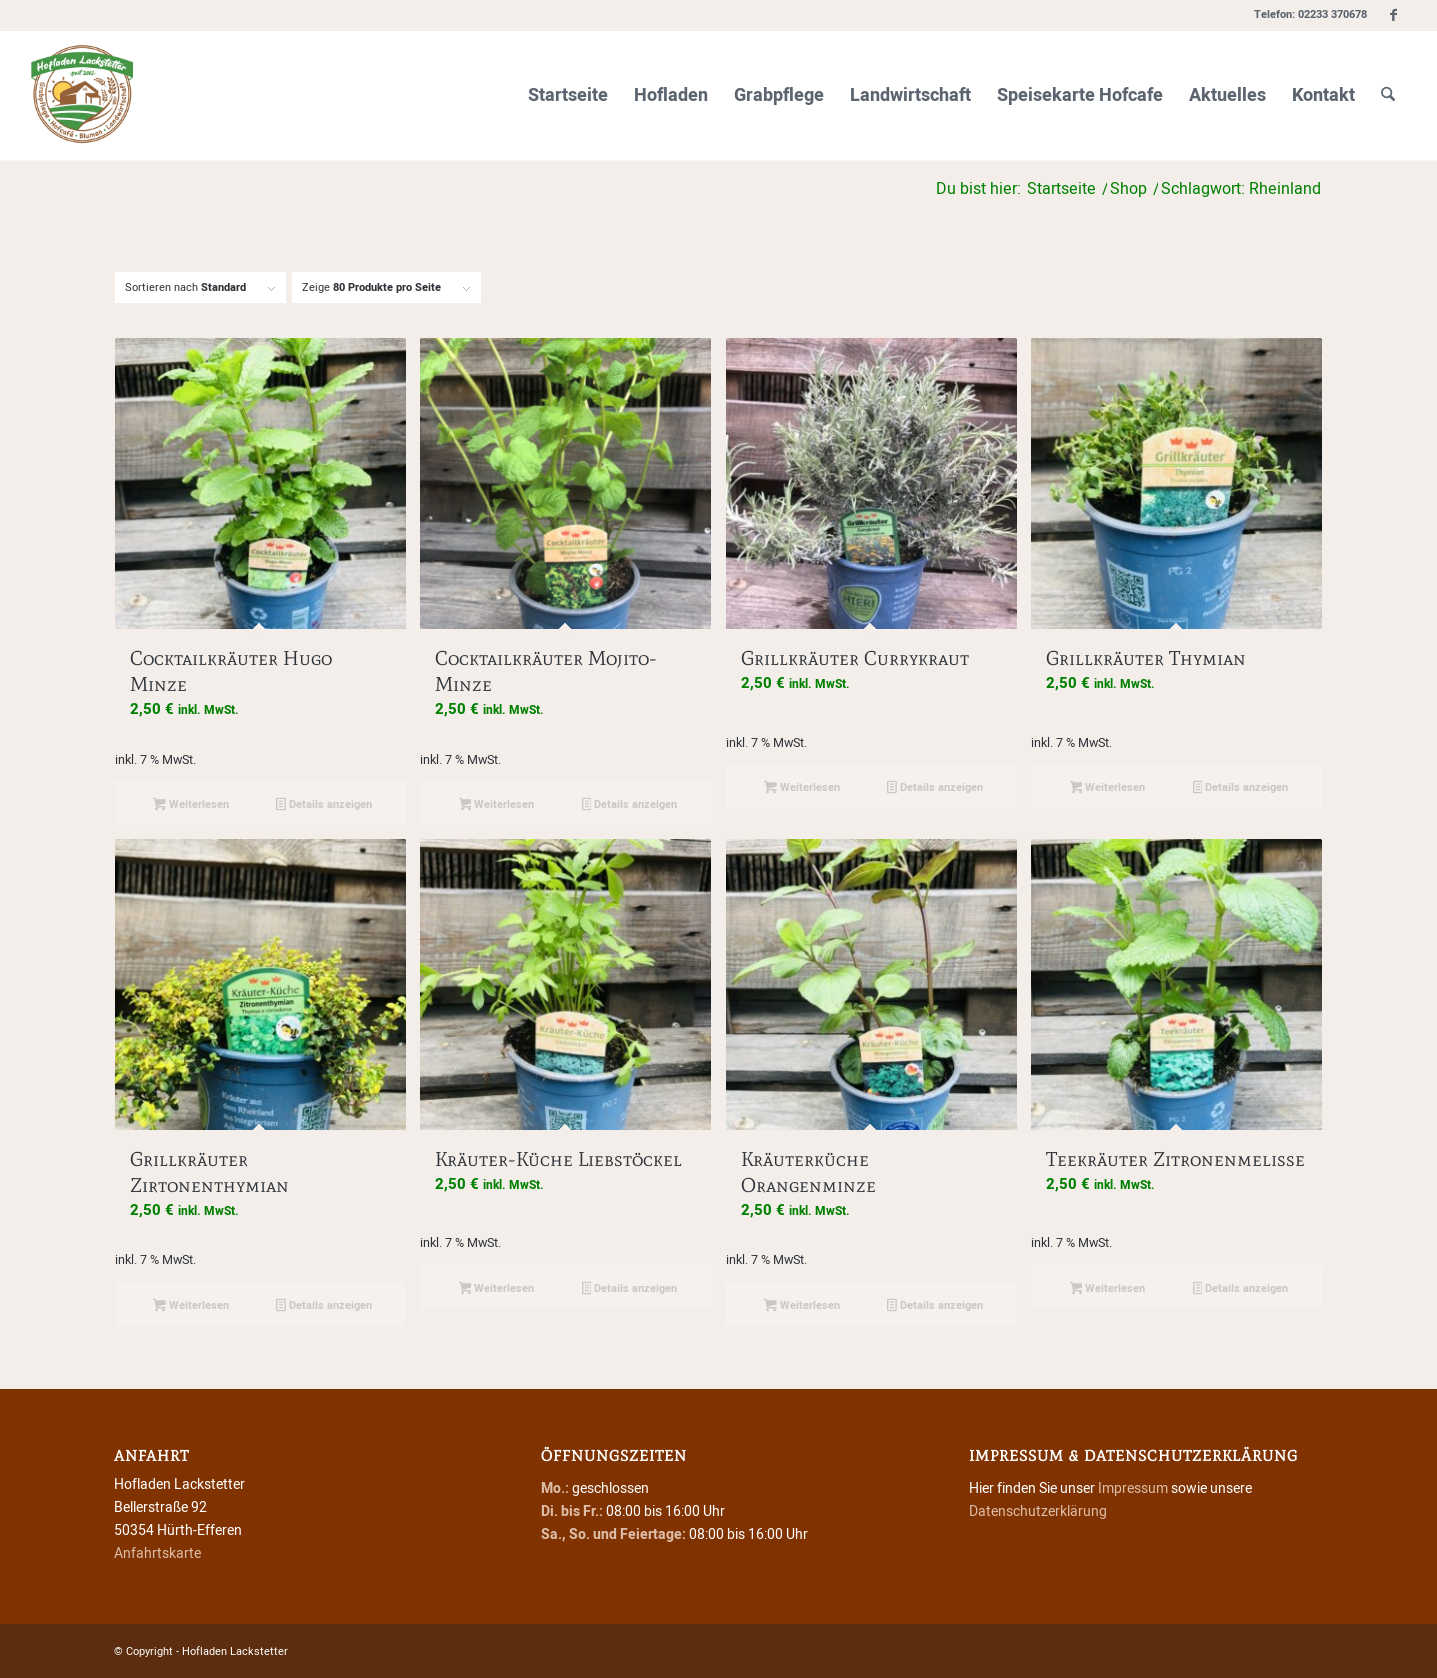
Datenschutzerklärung (1038, 1511)
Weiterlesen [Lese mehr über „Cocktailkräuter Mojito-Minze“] (497, 805)
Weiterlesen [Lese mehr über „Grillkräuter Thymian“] (1108, 788)
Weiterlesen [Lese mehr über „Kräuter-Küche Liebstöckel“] (497, 1289)
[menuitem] (568, 96)
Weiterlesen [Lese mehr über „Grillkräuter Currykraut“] (802, 788)
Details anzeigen (324, 805)
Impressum (1133, 1488)
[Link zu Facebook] (1393, 15)
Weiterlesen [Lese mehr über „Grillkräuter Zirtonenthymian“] (191, 1306)
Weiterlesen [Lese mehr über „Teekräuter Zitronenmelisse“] (1108, 1289)
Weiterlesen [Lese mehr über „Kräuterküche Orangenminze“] (802, 1306)
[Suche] (1388, 96)
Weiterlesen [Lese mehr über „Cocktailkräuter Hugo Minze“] (191, 805)
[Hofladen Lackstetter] (82, 96)
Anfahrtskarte (157, 1553)
